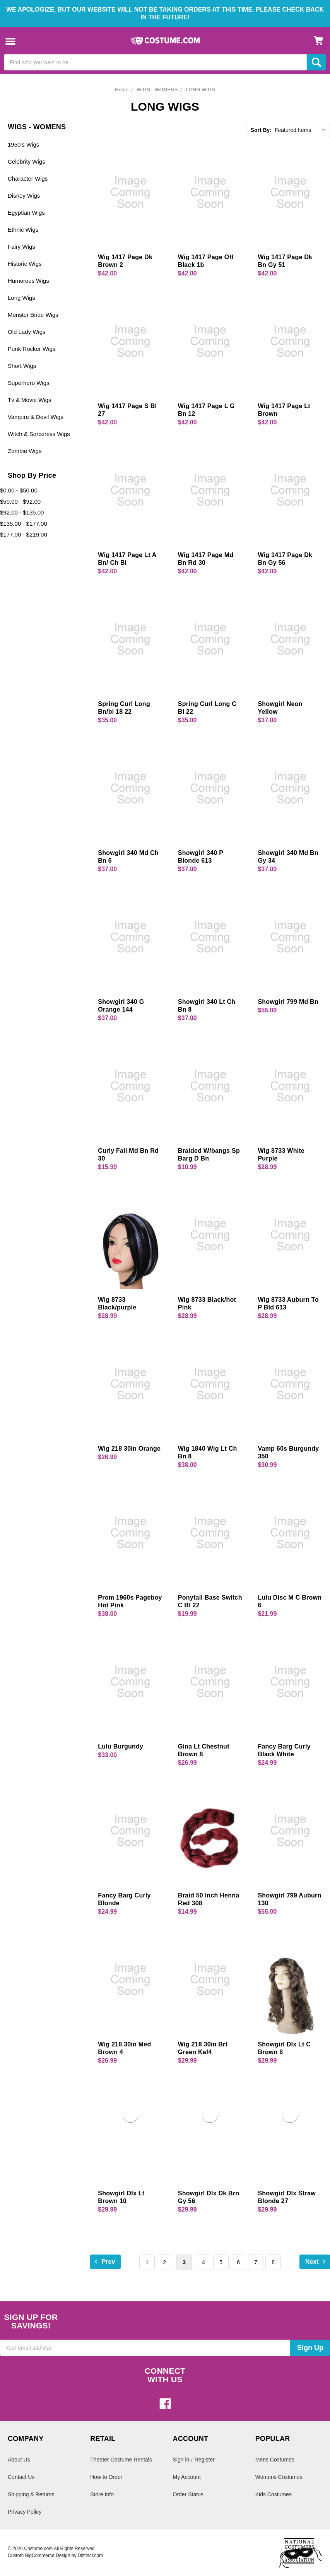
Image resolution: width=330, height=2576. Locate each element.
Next (316, 2261)
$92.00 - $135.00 (22, 512)
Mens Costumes (274, 2459)
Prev (103, 2261)
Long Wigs (21, 297)
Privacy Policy (24, 2512)
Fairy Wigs (21, 246)
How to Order (106, 2477)
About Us (19, 2459)
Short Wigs (22, 365)
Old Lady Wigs (27, 331)
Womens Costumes (279, 2477)
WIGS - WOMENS (157, 89)
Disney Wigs (24, 195)
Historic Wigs (25, 263)
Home (121, 89)
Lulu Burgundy (120, 1746)
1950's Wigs (23, 144)
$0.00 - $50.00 (19, 490)
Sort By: (261, 130)
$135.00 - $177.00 (23, 523)
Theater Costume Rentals (121, 2459)
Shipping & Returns (31, 2494)
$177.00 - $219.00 (23, 534)
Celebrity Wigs (26, 161)
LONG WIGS (200, 89)
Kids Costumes (273, 2494)
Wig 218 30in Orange (129, 1448)
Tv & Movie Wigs (29, 400)
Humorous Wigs (28, 280)
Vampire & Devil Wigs (35, 417)
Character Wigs (28, 178)
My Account (187, 2477)
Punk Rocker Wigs (31, 348)
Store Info (102, 2494)
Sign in (181, 2459)
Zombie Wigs (25, 451)
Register (205, 2459)
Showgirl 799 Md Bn (288, 1001)
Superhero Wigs (29, 382)
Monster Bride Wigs (33, 314)
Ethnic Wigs (23, 229)
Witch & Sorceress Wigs (39, 434)
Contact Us (21, 2477)
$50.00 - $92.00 (20, 501)
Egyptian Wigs (26, 212)
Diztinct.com (90, 2555)
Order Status (188, 2494)
